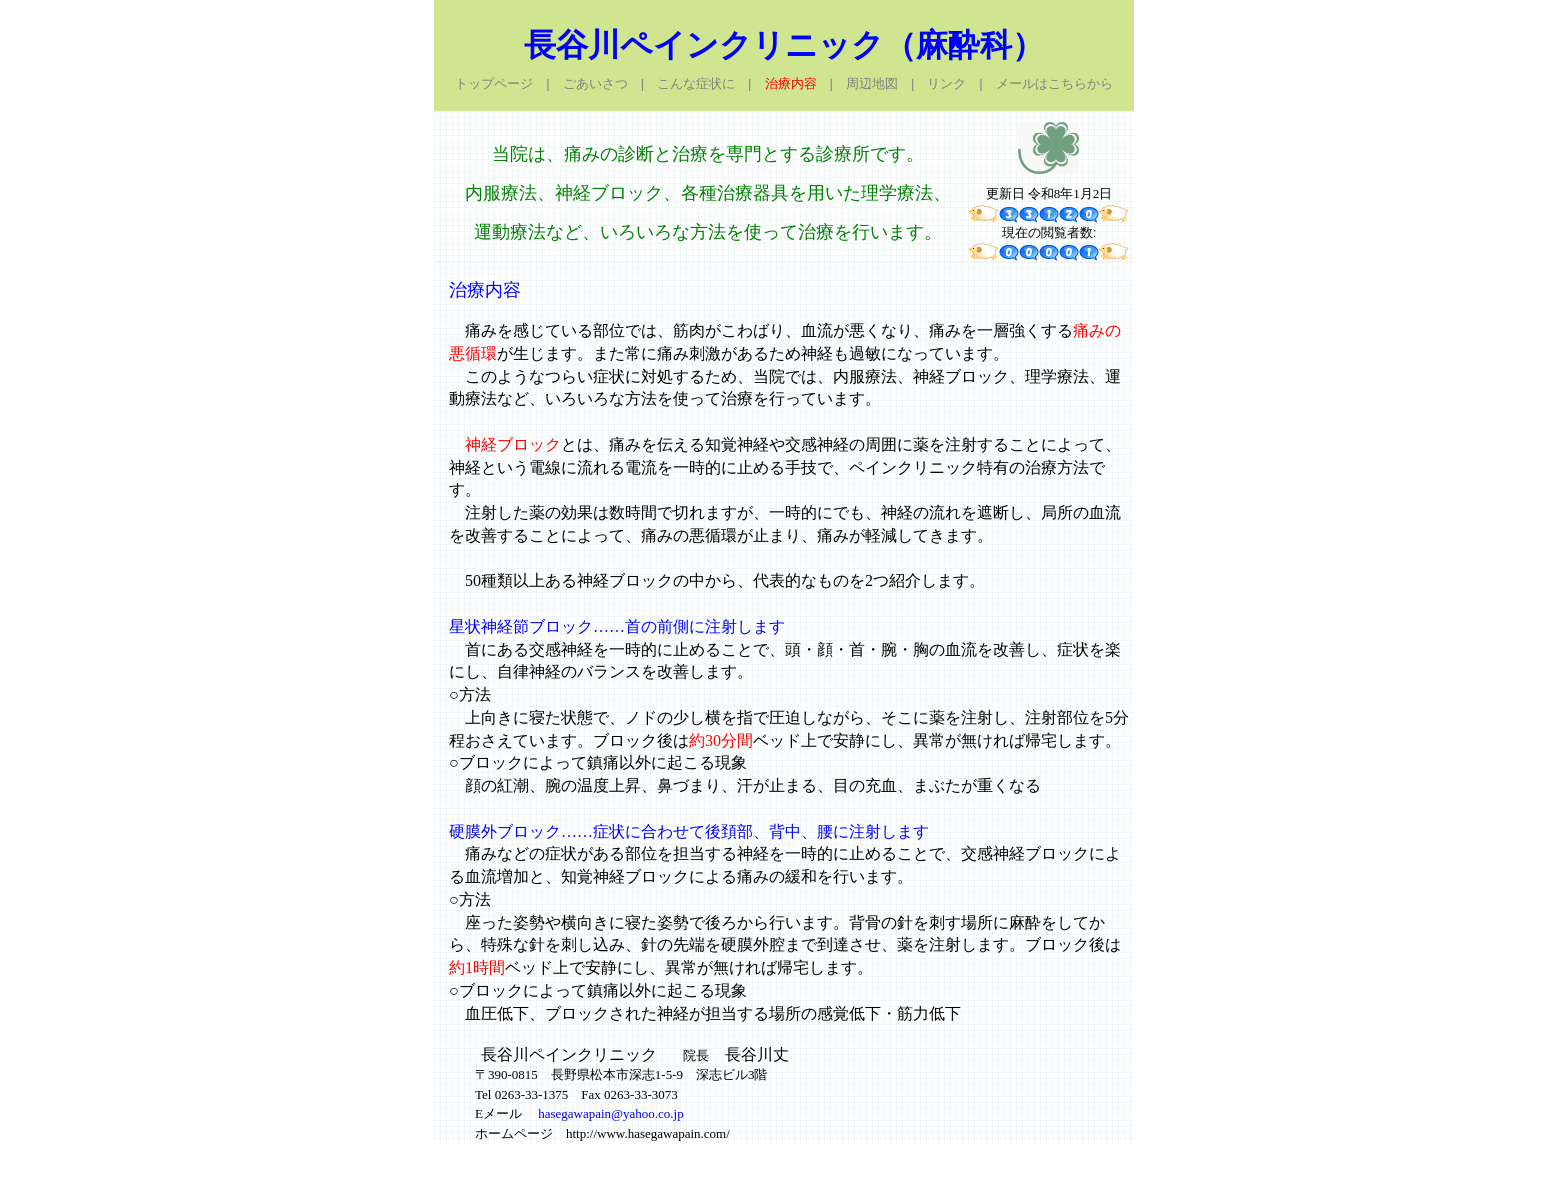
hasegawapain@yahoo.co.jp (611, 1113)
